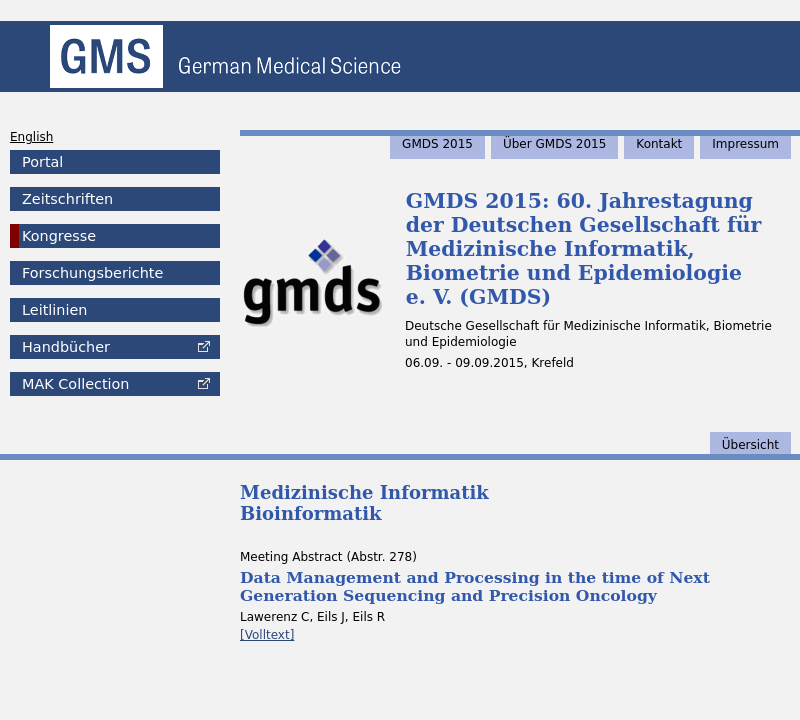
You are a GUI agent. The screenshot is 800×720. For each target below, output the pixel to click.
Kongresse (59, 236)
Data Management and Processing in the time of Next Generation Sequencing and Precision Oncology (475, 586)
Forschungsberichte (92, 273)
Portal (42, 162)
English (31, 137)
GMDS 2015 (437, 144)
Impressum (745, 144)
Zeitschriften (67, 199)
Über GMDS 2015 (554, 144)
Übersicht (750, 445)
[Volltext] (267, 635)
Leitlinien (54, 310)
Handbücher (66, 347)
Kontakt (659, 144)
